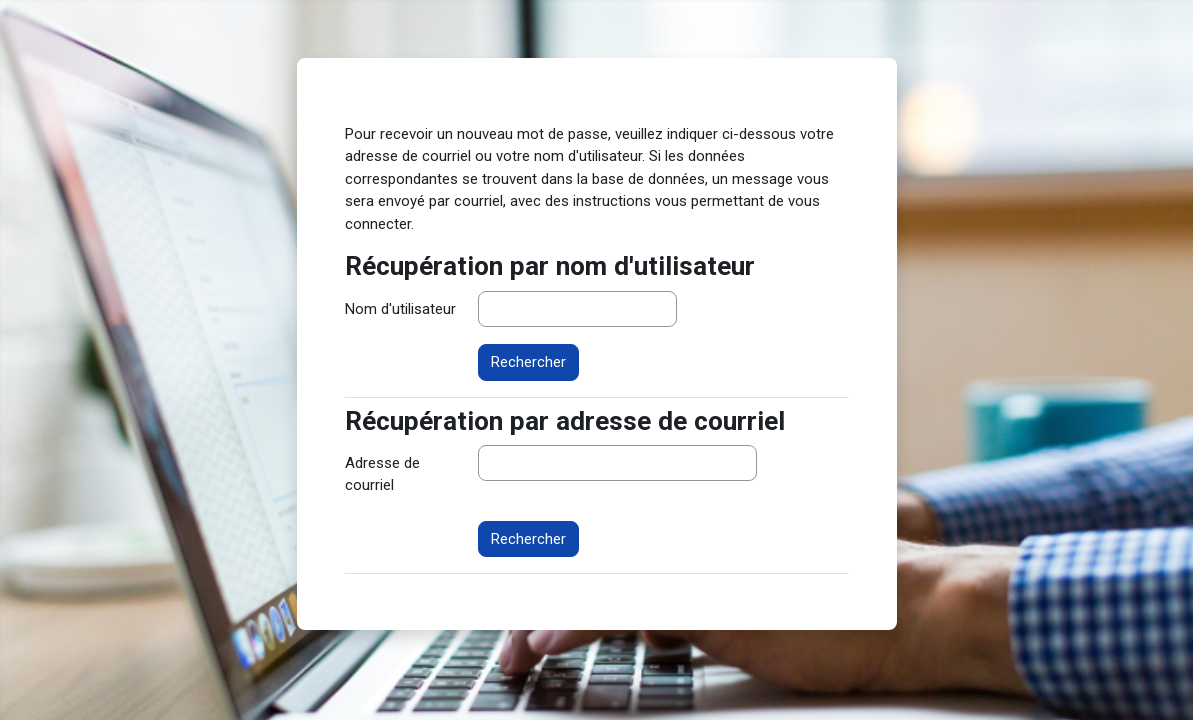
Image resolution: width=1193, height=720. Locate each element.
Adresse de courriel (382, 474)
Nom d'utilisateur (400, 309)
